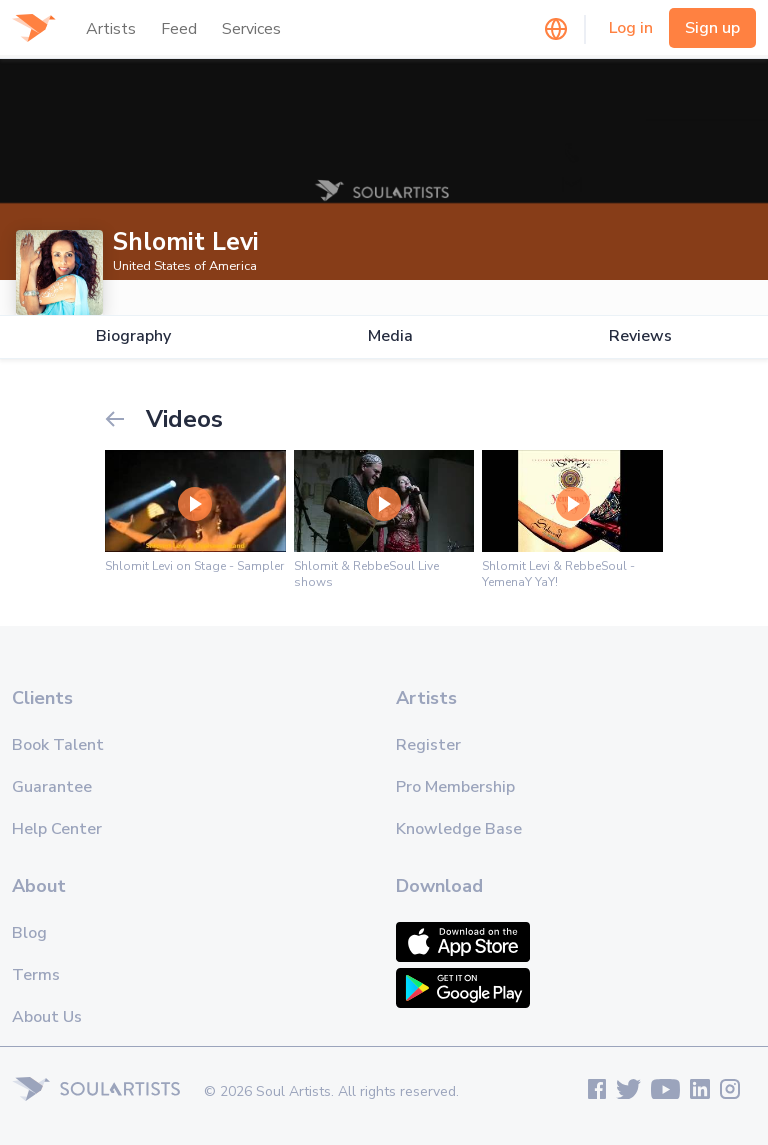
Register (428, 745)
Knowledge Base (459, 829)
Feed (179, 29)
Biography (133, 336)
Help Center (57, 829)
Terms (36, 975)
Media (390, 336)
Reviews (640, 336)
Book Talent (58, 745)
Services (251, 29)
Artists (111, 29)
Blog (29, 933)
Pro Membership (455, 787)
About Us (47, 1017)
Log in (631, 28)
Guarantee (52, 787)
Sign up (712, 28)
